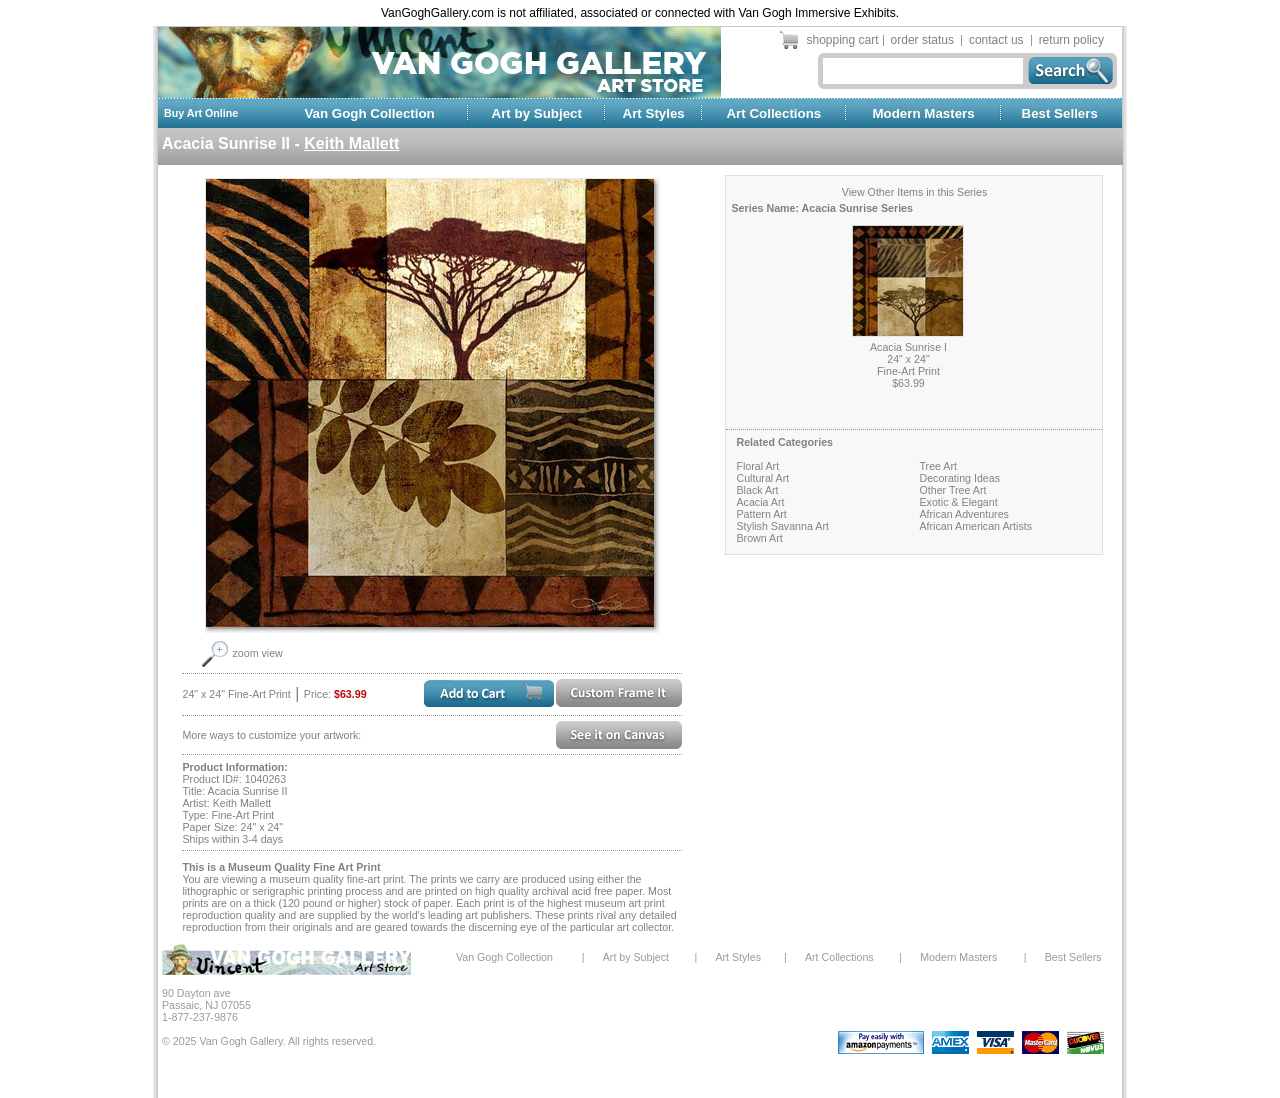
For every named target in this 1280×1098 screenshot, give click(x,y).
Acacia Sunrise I (908, 347)
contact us (996, 40)
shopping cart (843, 40)
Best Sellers (1060, 113)
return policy (1071, 40)
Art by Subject (537, 113)
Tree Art (938, 466)
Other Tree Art (952, 490)
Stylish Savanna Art (782, 526)
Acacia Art (760, 502)
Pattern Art (761, 514)
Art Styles (654, 113)
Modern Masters (923, 113)
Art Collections (773, 113)
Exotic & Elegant (958, 502)
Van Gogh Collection (369, 113)
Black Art (757, 490)
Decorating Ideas (959, 478)
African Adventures (963, 514)
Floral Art (757, 466)
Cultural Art (762, 478)
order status (922, 40)
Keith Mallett (351, 143)
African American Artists (975, 526)
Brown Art (759, 538)
